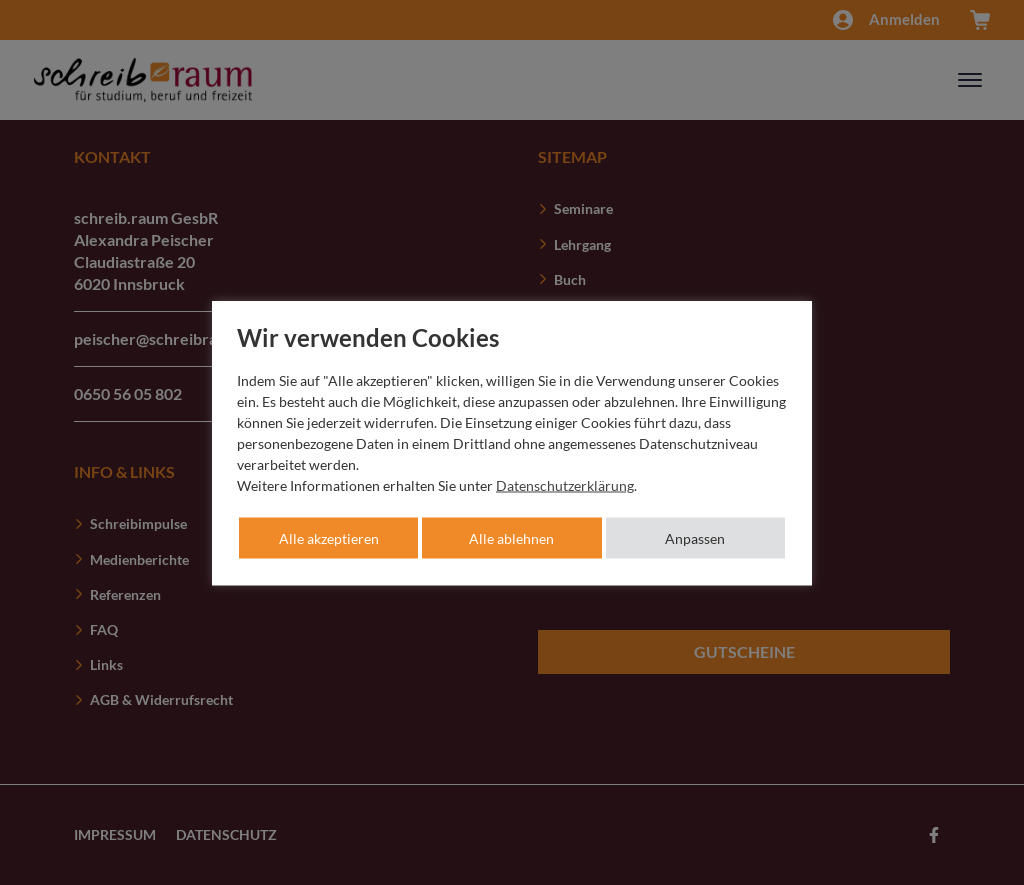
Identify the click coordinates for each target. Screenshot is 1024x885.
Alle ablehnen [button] (511, 537)
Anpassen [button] (695, 537)
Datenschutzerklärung (565, 484)
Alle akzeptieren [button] (329, 537)
